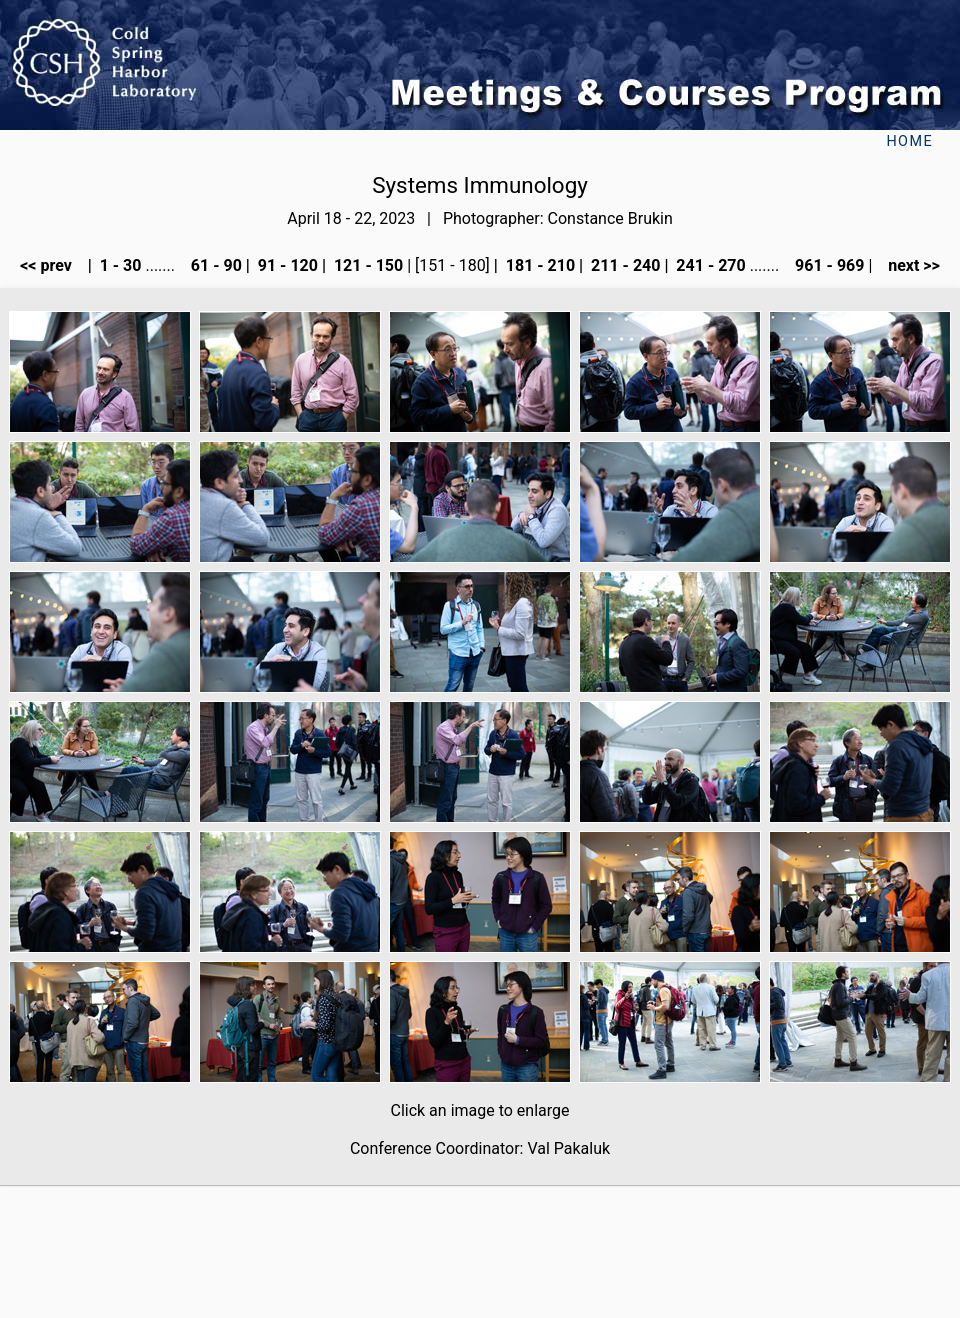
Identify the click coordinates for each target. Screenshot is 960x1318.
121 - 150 (366, 265)
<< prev (52, 265)
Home (909, 141)
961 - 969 (827, 265)
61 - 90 (214, 265)
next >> (908, 265)
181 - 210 (538, 265)
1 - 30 (119, 265)
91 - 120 (286, 265)
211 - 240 (623, 265)
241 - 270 (708, 265)
